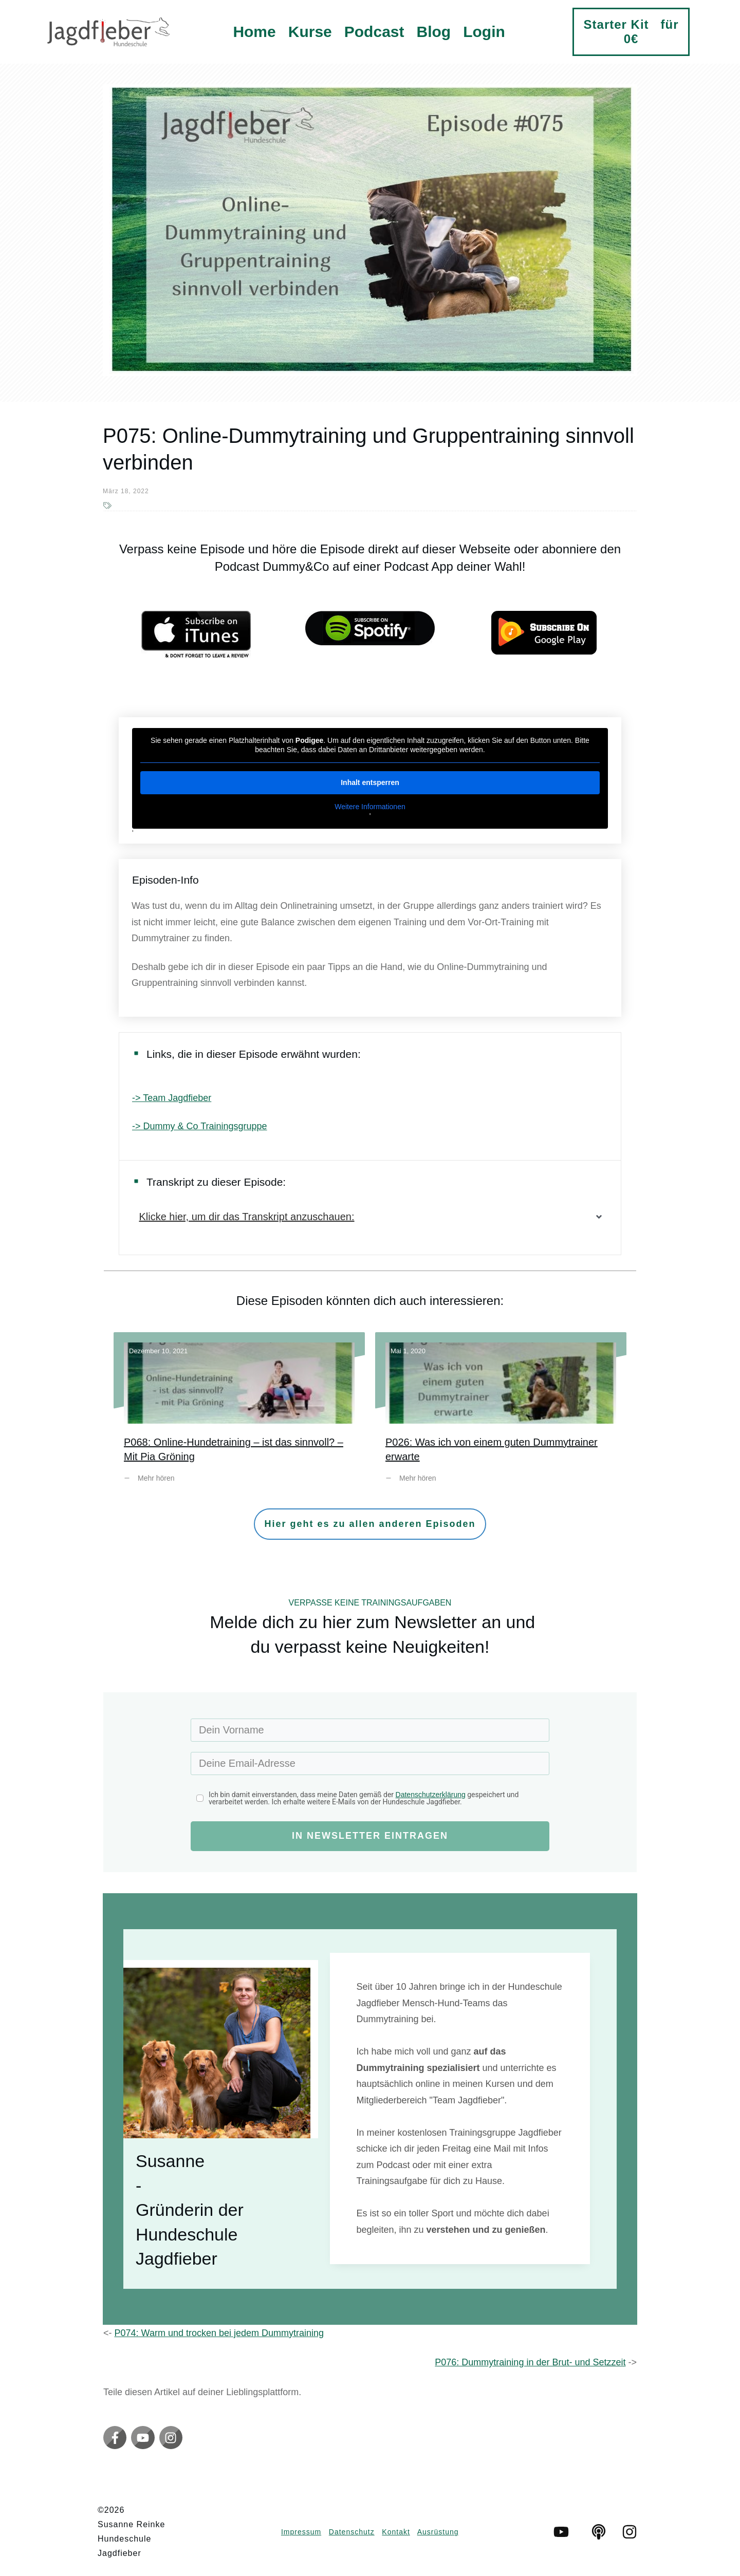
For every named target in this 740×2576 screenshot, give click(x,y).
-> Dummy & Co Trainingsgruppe (199, 1126)
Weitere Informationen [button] (370, 806)
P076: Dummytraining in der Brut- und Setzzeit (530, 2362)
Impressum (301, 2532)
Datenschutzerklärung (431, 1794)
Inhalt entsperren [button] (370, 782)
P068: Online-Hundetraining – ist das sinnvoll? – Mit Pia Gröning (239, 1415)
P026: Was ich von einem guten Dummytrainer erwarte (500, 1415)
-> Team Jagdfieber (171, 1098)
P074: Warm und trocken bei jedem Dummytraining (219, 2333)
